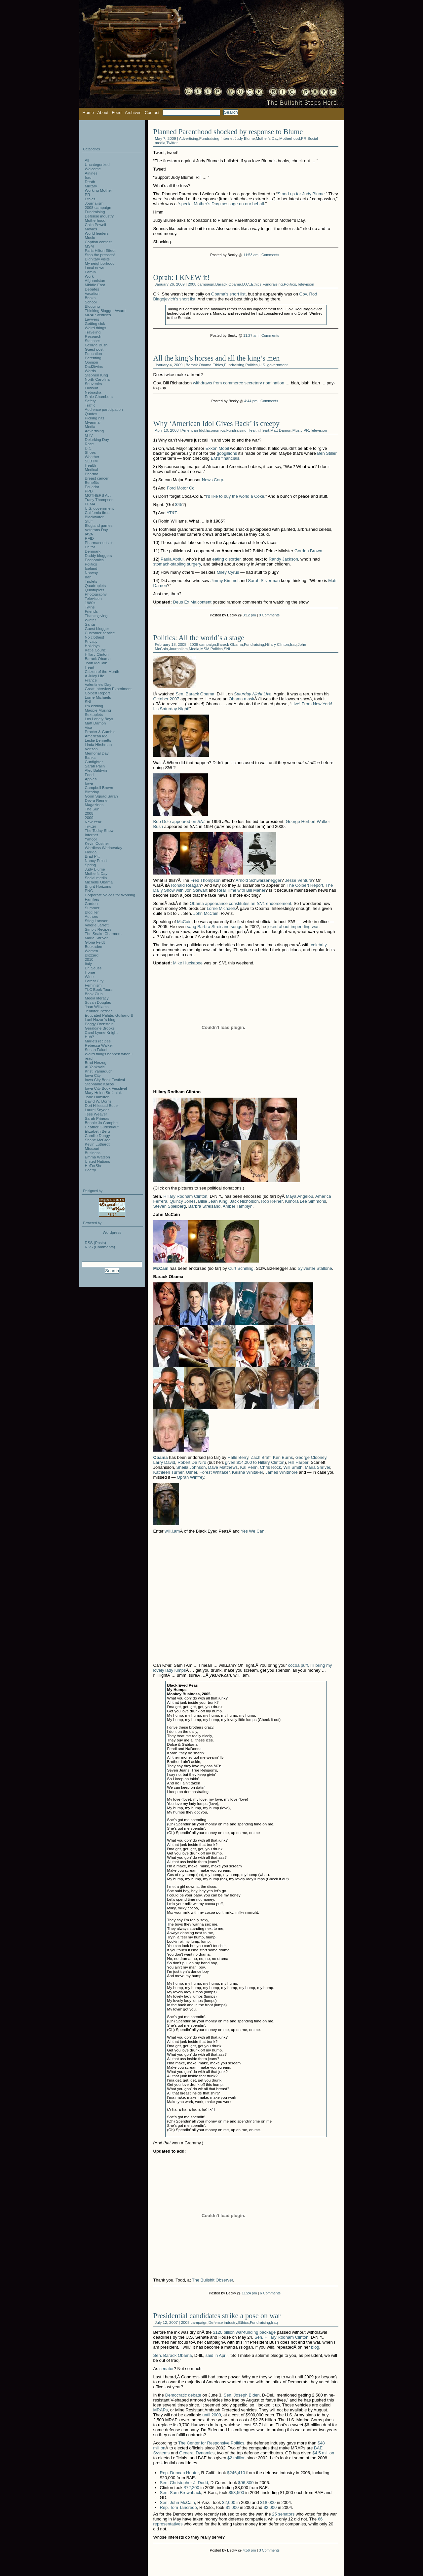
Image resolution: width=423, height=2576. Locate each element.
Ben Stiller (326, 453)
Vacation (92, 293)
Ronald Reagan (186, 885)
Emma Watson (97, 1157)
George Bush (96, 345)
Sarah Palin (95, 766)
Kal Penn (249, 1467)
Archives (133, 112)
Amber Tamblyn (237, 1206)
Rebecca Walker (99, 1045)
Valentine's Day (98, 684)
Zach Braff (261, 1457)
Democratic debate (183, 2395)
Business (92, 1153)
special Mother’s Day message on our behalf (221, 203)
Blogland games (99, 525)
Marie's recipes (98, 1041)
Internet (227, 138)
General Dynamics (196, 2452)
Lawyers (92, 319)
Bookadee (93, 946)
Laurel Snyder (97, 1110)
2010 (89, 959)
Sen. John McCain (177, 2502)
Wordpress (112, 1232)
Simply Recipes (98, 929)
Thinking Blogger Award (105, 310)
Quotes (91, 413)
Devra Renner (97, 800)
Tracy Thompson (99, 499)
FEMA (90, 504)
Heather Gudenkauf (102, 1127)
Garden (91, 903)
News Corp (212, 479)
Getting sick (95, 323)
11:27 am (250, 335)
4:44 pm (250, 401)
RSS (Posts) (95, 1242)
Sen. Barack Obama (194, 693)
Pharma (91, 474)
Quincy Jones (183, 1201)
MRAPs (160, 2409)
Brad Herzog (96, 1062)
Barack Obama (228, 284)
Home (88, 112)
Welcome (93, 169)
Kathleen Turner (168, 1472)
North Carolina (97, 379)
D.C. (246, 284)
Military (91, 186)
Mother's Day (267, 138)
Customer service (100, 633)
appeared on (189, 821)
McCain (184, 921)
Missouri (92, 1148)
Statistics (92, 340)
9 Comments (269, 615)
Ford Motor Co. (181, 488)
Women (91, 951)
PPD (89, 491)
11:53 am (250, 255)
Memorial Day (97, 753)
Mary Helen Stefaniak (103, 1092)
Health (253, 430)
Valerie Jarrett (97, 925)
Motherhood (289, 138)
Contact (152, 112)
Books (90, 297)
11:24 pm (249, 2293)
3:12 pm (249, 615)
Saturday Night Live (252, 693)
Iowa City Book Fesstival (106, 1088)
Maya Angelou (299, 1196)
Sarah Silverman (264, 580)
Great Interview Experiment (108, 688)
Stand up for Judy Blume (301, 193)
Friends (91, 611)
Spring (90, 865)
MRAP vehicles (98, 315)
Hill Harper (298, 1462)
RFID (89, 538)
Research (93, 336)
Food (89, 774)
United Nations (97, 1161)
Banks (90, 757)
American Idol (193, 430)
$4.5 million (323, 2452)
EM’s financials (225, 458)
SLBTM (91, 461)
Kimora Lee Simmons (305, 1201)
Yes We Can (252, 1531)
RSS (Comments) (100, 1247)
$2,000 (228, 2502)
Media (194, 648)
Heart (264, 430)
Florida (91, 852)
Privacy (91, 641)
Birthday (92, 792)
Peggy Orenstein (99, 1024)
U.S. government (273, 365)
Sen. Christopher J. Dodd (184, 2482)
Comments (270, 255)
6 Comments (270, 2293)
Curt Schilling (240, 1268)
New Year (93, 822)
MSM (204, 648)
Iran (88, 577)
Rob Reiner (272, 1201)
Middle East (95, 285)
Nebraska (93, 392)
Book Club (94, 994)
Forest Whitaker (215, 1472)
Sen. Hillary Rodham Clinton (281, 2337)
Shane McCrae (98, 1140)
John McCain (205, 913)
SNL (227, 648)
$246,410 (236, 2472)
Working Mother (98, 190)
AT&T (172, 512)
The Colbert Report (305, 885)
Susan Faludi (96, 1049)
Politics (290, 284)
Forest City (94, 981)
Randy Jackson (283, 559)
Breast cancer (97, 478)
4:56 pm (249, 2550)
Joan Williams (97, 1006)
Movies (91, 229)
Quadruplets (95, 585)
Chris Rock (270, 1467)
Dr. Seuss (93, 968)
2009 (89, 817)
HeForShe (93, 1165)
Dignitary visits (97, 259)
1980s (90, 603)
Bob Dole (162, 821)
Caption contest (98, 242)
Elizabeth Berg (97, 1131)
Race (89, 444)
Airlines (91, 173)
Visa (89, 727)
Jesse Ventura (298, 880)
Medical (91, 469)
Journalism (178, 648)
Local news (94, 267)
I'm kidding (94, 706)
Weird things (95, 328)
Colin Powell (95, 224)
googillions (227, 453)
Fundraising (209, 138)
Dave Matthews (223, 1467)
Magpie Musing (98, 710)
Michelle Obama (99, 882)
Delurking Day (97, 439)
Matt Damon (280, 430)
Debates (92, 289)
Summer (92, 908)
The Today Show (99, 830)
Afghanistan (95, 280)
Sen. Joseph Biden (242, 2395)
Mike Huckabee (188, 962)
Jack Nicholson (244, 1201)
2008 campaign (201, 284)
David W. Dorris (98, 1101)
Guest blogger (97, 628)
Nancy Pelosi (96, 860)
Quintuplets (94, 590)
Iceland (91, 568)
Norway (91, 572)
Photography (96, 594)
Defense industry (223, 2322)
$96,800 (246, 2482)
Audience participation (104, 409)
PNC (89, 890)
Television (305, 284)
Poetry (90, 1170)
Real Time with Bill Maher (241, 890)
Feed (117, 112)
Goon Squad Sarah (101, 796)
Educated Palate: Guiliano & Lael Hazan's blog (109, 1017)
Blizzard (92, 955)
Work (89, 276)
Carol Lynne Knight (101, 1032)
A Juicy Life (94, 676)
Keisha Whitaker (247, 1472)
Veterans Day (96, 529)
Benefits (92, 482)
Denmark (92, 551)
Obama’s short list (228, 294)
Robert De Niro (191, 1462)
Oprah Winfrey (190, 1477)
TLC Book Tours (99, 989)
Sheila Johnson (191, 1467)
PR (303, 138)
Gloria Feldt (95, 942)
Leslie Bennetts (98, 740)
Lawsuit (91, 388)
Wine (89, 976)
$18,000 (268, 2502)
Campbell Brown (99, 787)
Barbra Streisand (204, 1206)
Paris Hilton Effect (100, 250)
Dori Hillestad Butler (102, 1105)
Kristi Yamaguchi (99, 1071)
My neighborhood (100, 263)
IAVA (89, 534)
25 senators (283, 2514)
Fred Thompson (205, 880)
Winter (90, 620)
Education (93, 353)
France (91, 680)
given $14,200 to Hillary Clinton (255, 1462)
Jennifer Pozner (98, 1011)
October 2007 (166, 698)
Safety (90, 401)
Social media (96, 878)
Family (90, 272)
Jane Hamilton (97, 1097)
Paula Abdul (172, 559)
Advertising (188, 138)
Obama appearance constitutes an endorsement (240, 903)
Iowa (89, 783)
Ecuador (92, 487)
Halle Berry (237, 1457)
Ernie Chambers (99, 396)
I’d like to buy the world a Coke (235, 496)
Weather (92, 456)
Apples (91, 779)
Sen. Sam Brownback (180, 2492)
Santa (90, 624)
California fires (97, 512)
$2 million (236, 2457)
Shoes (90, 452)
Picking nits (94, 418)
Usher (191, 1472)
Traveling (93, 332)
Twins (90, 607)
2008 (89, 813)
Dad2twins (94, 366)
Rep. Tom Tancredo (178, 2507)
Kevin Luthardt (97, 1144)
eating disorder (226, 559)
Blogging (92, 306)
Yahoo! (91, 839)
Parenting (93, 358)
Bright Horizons (98, 886)
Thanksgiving (96, 615)
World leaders (97, 233)
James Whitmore (281, 1472)
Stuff (89, 521)
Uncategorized (97, 164)
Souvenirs (93, 383)
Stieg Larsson (96, 920)
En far (90, 547)
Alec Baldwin (96, 770)
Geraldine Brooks (100, 1028)
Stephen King (96, 375)
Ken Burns (283, 1457)
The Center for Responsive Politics (211, 2442)
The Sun (92, 809)
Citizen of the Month (102, 671)
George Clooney (311, 1457)
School (91, 302)
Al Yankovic (95, 1067)
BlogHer (92, 912)
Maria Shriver (317, 1467)
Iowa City (93, 1075)
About (102, 112)
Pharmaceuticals (99, 542)
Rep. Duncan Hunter (179, 2472)
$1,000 (232, 2507)
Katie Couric (95, 650)
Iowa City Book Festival (105, 1079)
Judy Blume (245, 138)
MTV (89, 435)
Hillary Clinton (277, 644)
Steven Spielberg (169, 1206)
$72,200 (191, 2487)
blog (315, 2347)
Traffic (90, 405)
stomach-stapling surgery (177, 564)
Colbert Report (97, 693)
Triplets (91, 581)
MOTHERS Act (98, 495)
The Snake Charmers (103, 933)
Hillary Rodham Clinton (186, 1196)
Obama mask (241, 698)
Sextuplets (94, 714)
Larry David (164, 1462)
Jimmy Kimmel (225, 580)
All (87, 160)
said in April (216, 2355)
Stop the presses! (100, 255)
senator (166, 2368)
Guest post (94, 349)
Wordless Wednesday (103, 847)
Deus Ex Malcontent (192, 602)
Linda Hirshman (98, 744)
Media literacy (97, 998)
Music (297, 430)
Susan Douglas (98, 1002)
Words (90, 371)
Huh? (89, 1036)
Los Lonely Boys (99, 719)
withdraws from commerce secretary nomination (238, 382)
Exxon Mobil (217, 448)
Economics (215, 430)
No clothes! (94, 637)
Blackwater (94, 517)
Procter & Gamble (100, 731)
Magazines (94, 804)
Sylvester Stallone (315, 1268)
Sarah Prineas (97, 1118)
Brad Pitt (92, 856)
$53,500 (236, 2492)
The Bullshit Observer (212, 2280)
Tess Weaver (96, 1114)
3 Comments (269, 2550)
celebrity (319, 944)
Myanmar (93, 422)
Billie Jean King (212, 1201)
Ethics (256, 284)
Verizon (91, 749)
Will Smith (292, 1467)
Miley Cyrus (228, 572)
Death (90, 181)
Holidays (92, 646)
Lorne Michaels (221, 908)
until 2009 (211, 2414)
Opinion (91, 362)
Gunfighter (94, 762)
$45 (178, 504)
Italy (88, 963)
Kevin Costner (97, 843)
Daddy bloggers (98, 555)
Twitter (172, 142)
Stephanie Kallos (99, 1084)
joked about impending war (293, 926)
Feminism (93, 985)
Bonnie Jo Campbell (102, 1122)
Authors (91, 916)
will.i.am (172, 1531)
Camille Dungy (97, 1135)
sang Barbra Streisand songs (214, 926)
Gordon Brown (308, 550)
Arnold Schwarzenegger (259, 880)
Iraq (293, 644)
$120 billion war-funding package (244, 2332)
